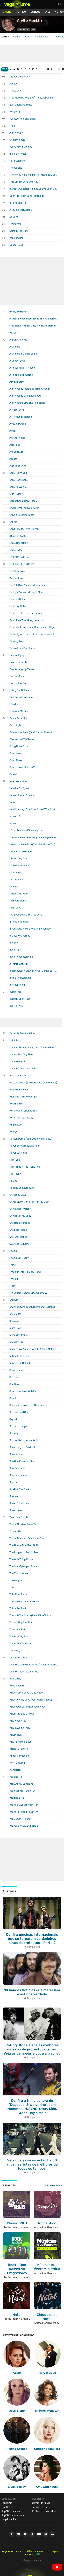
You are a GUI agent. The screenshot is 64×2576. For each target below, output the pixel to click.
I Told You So (16, 872)
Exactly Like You (18, 683)
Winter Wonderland (19, 1755)
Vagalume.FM (52, 2183)
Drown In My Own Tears (22, 648)
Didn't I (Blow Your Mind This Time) (27, 585)
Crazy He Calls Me (19, 557)
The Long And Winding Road (24, 1552)
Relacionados (42, 36)
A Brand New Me (18, 339)
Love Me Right (17, 1061)
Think (12, 125)
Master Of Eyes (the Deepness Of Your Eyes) (33, 1082)
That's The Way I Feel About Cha (26, 1538)
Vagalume (17, 4)
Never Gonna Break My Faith (24, 1145)
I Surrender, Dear (18, 858)
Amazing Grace (17, 423)
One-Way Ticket (18, 1236)
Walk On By (15, 1678)
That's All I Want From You (23, 1524)
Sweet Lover (16, 1510)
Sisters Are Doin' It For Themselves (28, 1405)
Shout (12, 1398)
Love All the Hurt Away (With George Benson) (33, 1047)
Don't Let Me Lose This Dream (25, 613)
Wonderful (14, 111)
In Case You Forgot (19, 935)
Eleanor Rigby (16, 655)
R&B (33, 29)
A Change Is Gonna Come (23, 353)
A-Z (47, 11)
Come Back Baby (18, 543)
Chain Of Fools (17, 139)
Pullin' (12, 1286)
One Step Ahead (18, 1229)
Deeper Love (16, 245)
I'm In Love (15, 907)
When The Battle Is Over (22, 1713)
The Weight (15, 167)
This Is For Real (17, 1608)
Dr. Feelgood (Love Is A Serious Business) (31, 634)
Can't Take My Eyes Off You (24, 529)
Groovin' (13, 774)
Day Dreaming (17, 571)
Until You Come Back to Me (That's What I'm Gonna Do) (33, 1664)
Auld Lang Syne (17, 466)
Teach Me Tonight (19, 1517)
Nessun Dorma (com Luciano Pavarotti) (30, 1138)
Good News (15, 753)
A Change (14, 346)
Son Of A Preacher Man (21, 1461)
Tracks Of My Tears (19, 1636)
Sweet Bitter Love (19, 1503)
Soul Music (23, 29)
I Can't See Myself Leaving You (25, 830)
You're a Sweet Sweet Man (23, 1804)
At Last (13, 458)
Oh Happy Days (17, 1194)
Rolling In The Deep (19, 1356)
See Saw (14, 1384)
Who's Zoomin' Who (19, 1727)
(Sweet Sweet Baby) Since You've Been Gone (33, 188)
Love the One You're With (23, 1068)
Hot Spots (7, 2504)
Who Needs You (17, 1720)
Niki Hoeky (15, 1173)
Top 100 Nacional (11, 2509)
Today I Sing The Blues (21, 1622)
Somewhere (16, 1454)
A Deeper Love (17, 360)
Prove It (13, 1279)
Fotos (28, 36)
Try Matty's (15, 224)
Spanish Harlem (18, 1475)
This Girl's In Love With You (23, 181)
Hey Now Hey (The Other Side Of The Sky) (32, 809)
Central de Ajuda (41, 2500)
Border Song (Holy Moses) (23, 501)
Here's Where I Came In (21, 795)
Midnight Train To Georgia (23, 1096)
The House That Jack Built (23, 1545)
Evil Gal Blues (16, 676)
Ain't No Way (16, 132)
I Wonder (14, 886)
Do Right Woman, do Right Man (25, 592)
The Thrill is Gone (18, 1573)
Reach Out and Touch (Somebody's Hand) (32, 1307)
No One (13, 1180)
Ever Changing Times (20, 104)
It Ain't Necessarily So (21, 956)
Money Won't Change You (23, 1110)
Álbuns (16, 36)
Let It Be (13, 1040)
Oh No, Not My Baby (20, 1208)
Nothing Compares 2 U (21, 1187)
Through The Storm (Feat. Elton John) (30, 1615)
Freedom (14, 704)
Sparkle (13, 1482)
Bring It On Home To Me (21, 515)
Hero (12, 802)
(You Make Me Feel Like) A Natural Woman (31, 97)
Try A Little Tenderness (21, 1643)
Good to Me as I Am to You (23, 767)
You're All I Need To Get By (23, 1811)
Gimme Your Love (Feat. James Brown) (30, 732)
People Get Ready (19, 1258)
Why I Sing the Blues (20, 1741)
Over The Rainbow (19, 1244)
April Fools (14, 444)
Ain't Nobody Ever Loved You (25, 395)
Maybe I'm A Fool (18, 1089)
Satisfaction (16, 1370)
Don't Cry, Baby (17, 606)
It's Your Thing (17, 984)
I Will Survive (16, 879)
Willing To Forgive (18, 1748)
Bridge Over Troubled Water (24, 508)
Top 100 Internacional (13, 2513)
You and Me (15, 1776)
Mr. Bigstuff (15, 1124)
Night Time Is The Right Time (24, 1166)
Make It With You (18, 1075)
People (13, 1251)
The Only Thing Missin (21, 1559)
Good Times (15, 760)
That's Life (15, 90)
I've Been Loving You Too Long (25, 914)
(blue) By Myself (18, 153)
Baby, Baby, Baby (18, 480)
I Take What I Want (19, 865)
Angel (12, 430)
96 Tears (14, 332)
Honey (13, 823)
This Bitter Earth (18, 1594)
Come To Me (16, 550)
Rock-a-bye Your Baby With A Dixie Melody (32, 1349)
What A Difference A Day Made (26, 1692)
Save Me (14, 1377)
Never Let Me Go (18, 1152)
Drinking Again (17, 641)
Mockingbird (16, 1103)
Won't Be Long (17, 1762)
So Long (13, 216)
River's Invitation (18, 1335)
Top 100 (21, 11)
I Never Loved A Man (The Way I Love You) (32, 844)
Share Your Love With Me (23, 1391)
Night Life (14, 1159)
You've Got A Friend (20, 1818)
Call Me (13, 522)
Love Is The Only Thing (21, 1054)
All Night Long (16, 409)
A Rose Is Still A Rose (20, 209)
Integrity (14, 942)
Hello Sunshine (17, 160)
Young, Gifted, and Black (22, 118)
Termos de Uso (40, 2504)
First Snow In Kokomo (21, 697)
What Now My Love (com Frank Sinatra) (30, 1699)
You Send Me (16, 238)
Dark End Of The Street (21, 564)
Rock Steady (16, 1342)
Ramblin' (14, 1300)
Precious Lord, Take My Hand (25, 1272)
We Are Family (17, 1685)
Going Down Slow (18, 746)
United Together (18, 1657)
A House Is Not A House (22, 367)
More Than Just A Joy (21, 1117)
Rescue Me (15, 1314)
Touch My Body (17, 1629)
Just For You (16, 1005)
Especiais (7, 2500)
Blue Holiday (16, 494)
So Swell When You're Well (23, 1440)
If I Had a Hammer (19, 921)
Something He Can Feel (22, 1447)
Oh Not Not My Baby (20, 1215)
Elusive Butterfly (18, 662)
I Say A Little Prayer (20, 76)
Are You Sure (16, 451)
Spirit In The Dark (18, 231)
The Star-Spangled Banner (23, 1566)
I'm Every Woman (18, 900)
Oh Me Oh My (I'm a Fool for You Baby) (29, 1201)
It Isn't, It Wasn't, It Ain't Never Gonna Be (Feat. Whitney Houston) (33, 970)
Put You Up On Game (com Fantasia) (28, 1293)
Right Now (15, 1328)
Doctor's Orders (17, 599)
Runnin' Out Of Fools (20, 1363)
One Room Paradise (20, 1222)
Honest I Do (15, 816)
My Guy (13, 1131)
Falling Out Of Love (19, 690)
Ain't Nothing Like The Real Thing (27, 402)
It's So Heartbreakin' (20, 977)
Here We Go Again (19, 788)
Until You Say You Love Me (23, 1671)
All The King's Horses (20, 416)
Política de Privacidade (44, 2509)
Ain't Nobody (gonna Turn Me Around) (29, 388)
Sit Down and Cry (18, 1412)
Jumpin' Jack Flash (20, 998)
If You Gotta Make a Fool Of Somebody (30, 928)
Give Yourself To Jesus (21, 739)
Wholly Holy (15, 1734)
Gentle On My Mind (19, 718)
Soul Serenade (17, 1468)
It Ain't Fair (15, 949)
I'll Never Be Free (18, 893)
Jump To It (15, 991)
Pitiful (12, 1265)
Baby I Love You (18, 473)
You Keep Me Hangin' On (22, 1790)
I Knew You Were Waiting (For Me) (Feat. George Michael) (33, 174)
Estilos (35, 11)
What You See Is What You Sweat (27, 1706)
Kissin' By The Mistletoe (22, 1033)
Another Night (17, 437)
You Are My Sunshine (20, 146)
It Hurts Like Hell (18, 202)
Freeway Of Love (18, 711)
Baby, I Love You (18, 487)
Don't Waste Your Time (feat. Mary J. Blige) (32, 627)
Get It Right (15, 725)
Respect (13, 83)
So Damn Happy (18, 1426)
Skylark (13, 1419)
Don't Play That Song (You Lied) (26, 195)
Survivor (14, 1496)
